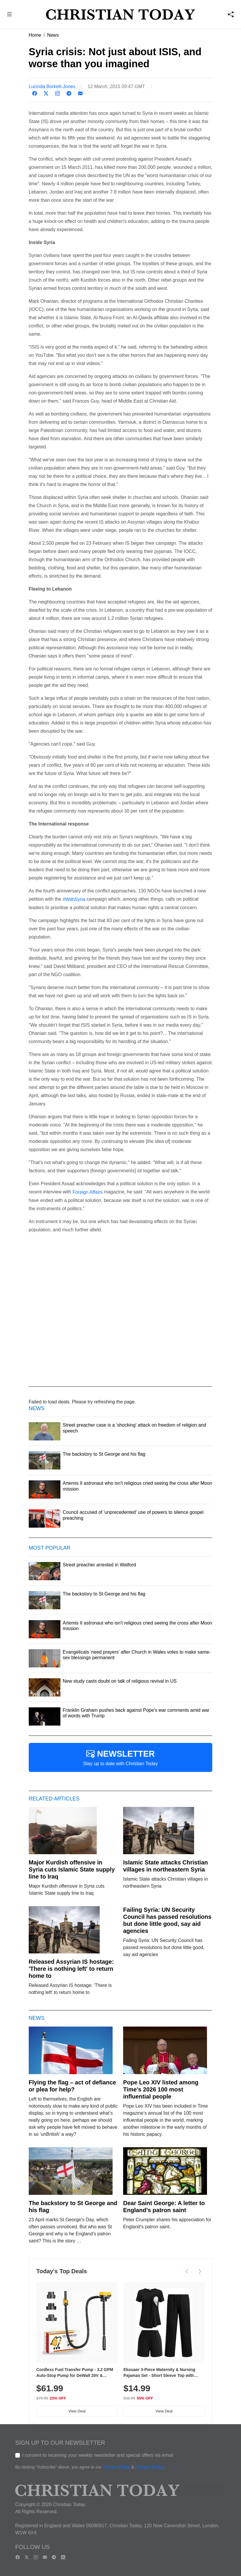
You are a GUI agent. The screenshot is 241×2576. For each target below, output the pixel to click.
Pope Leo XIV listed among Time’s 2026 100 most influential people (160, 2089)
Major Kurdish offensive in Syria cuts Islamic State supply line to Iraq (72, 1869)
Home (35, 35)
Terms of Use (116, 2467)
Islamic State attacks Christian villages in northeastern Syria (165, 1866)
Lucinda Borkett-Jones (52, 86)
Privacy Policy (149, 2467)
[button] (9, 15)
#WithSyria (73, 899)
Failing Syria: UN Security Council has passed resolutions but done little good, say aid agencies (167, 1920)
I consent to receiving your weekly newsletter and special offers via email (97, 2455)
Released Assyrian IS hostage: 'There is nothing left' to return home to (71, 1968)
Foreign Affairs (87, 1192)
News (53, 35)
